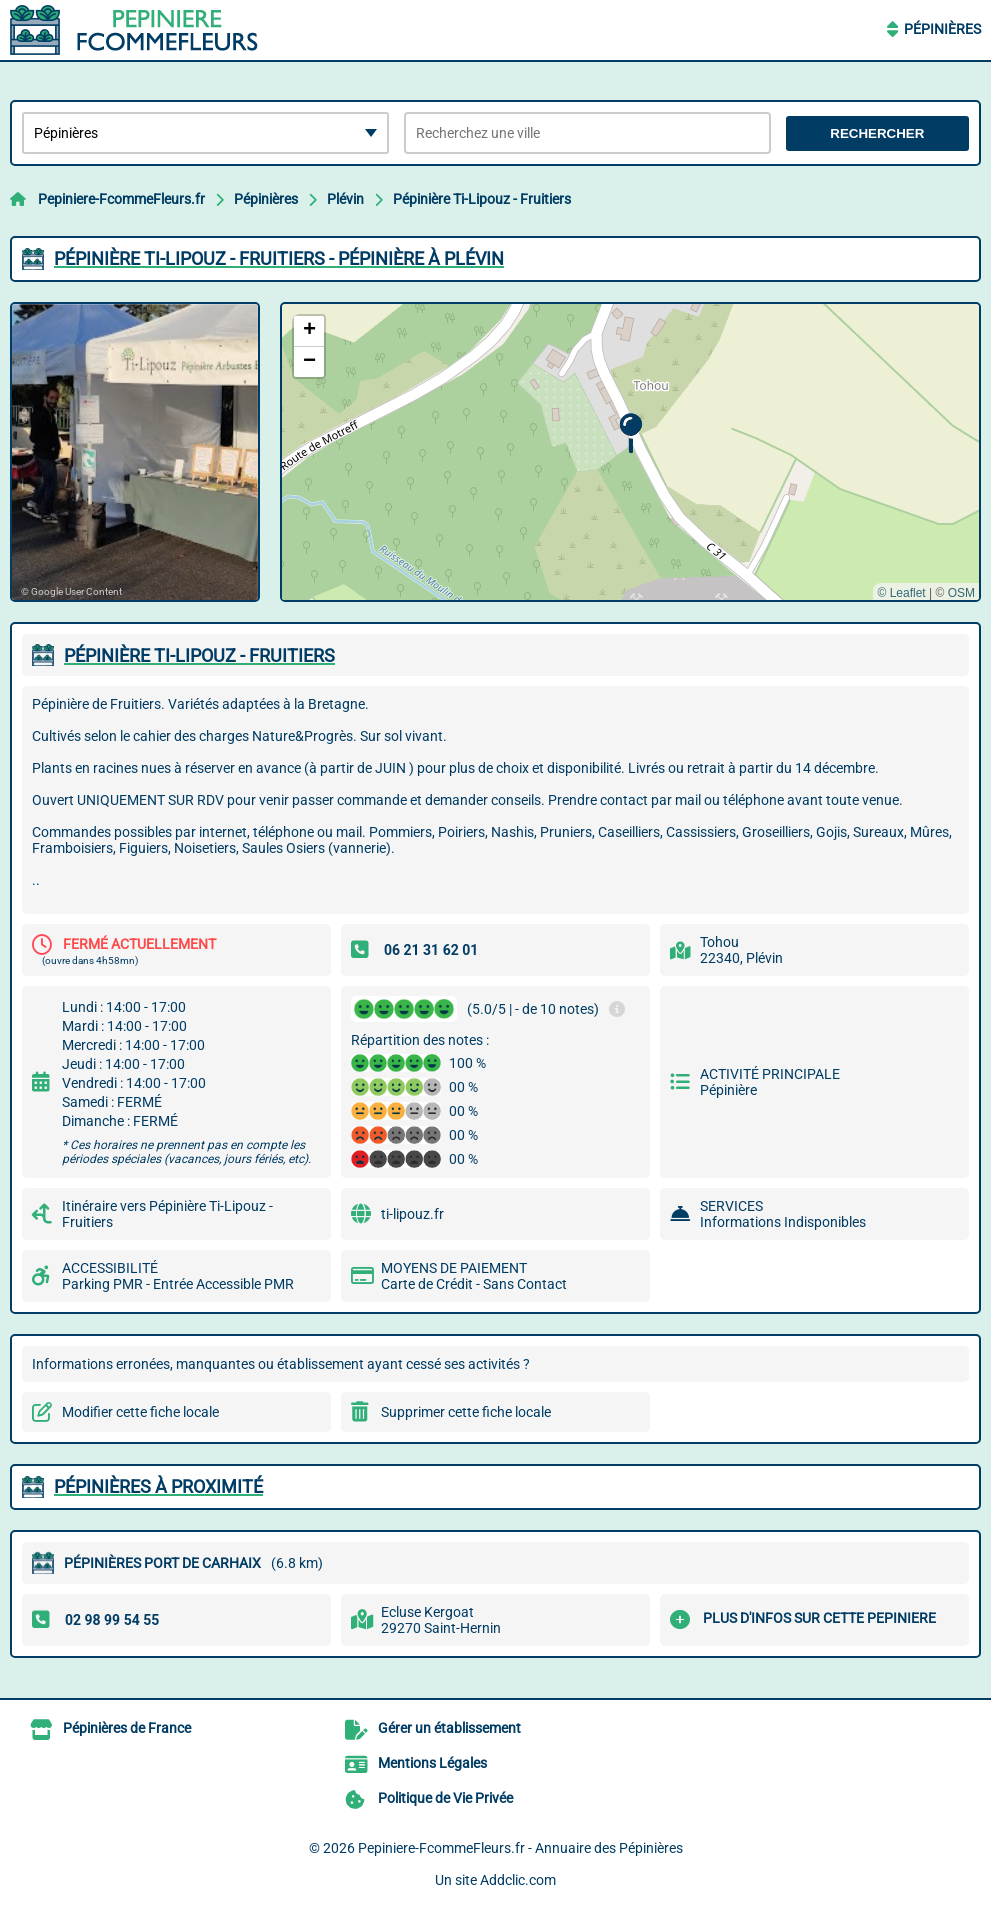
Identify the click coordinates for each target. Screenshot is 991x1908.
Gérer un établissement (449, 1728)
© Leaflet (901, 593)
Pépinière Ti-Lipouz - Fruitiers (482, 199)
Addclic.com (518, 1880)
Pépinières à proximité (158, 1486)
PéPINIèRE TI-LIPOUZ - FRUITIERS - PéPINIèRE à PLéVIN (279, 258)
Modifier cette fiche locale (140, 1412)
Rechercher (877, 133)
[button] (630, 433)
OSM (961, 593)
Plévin (345, 199)
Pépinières (942, 29)
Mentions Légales (432, 1763)
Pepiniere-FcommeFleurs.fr (121, 199)
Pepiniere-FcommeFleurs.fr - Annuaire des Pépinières (520, 1848)
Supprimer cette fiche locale (466, 1412)
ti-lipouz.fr (412, 1214)
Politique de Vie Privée (445, 1798)
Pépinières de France (127, 1728)
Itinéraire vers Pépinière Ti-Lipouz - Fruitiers (167, 1214)
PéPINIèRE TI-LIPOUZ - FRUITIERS (199, 655)
